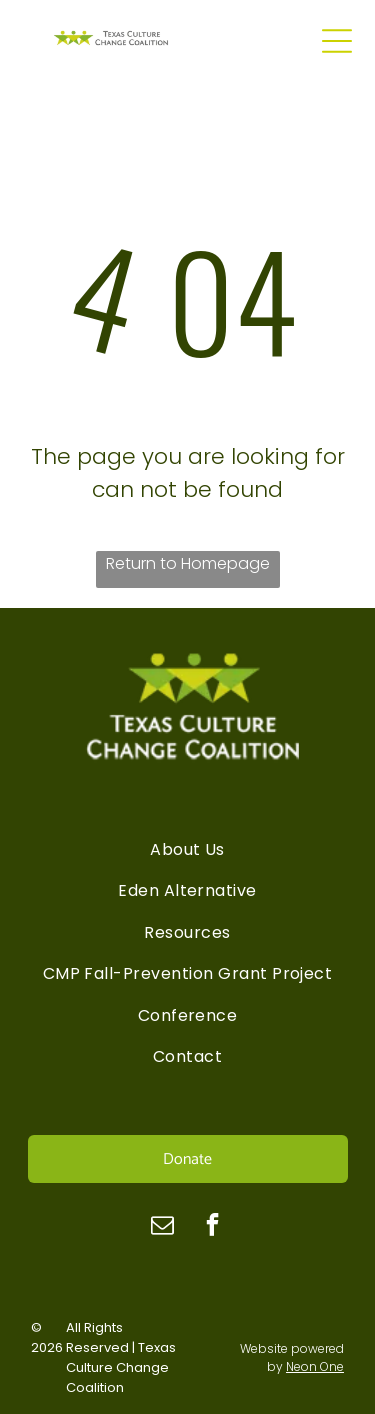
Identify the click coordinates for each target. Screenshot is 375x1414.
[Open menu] (337, 41)
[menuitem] (187, 849)
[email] (162, 1227)
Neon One (315, 1366)
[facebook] (212, 1227)
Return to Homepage (188, 563)
